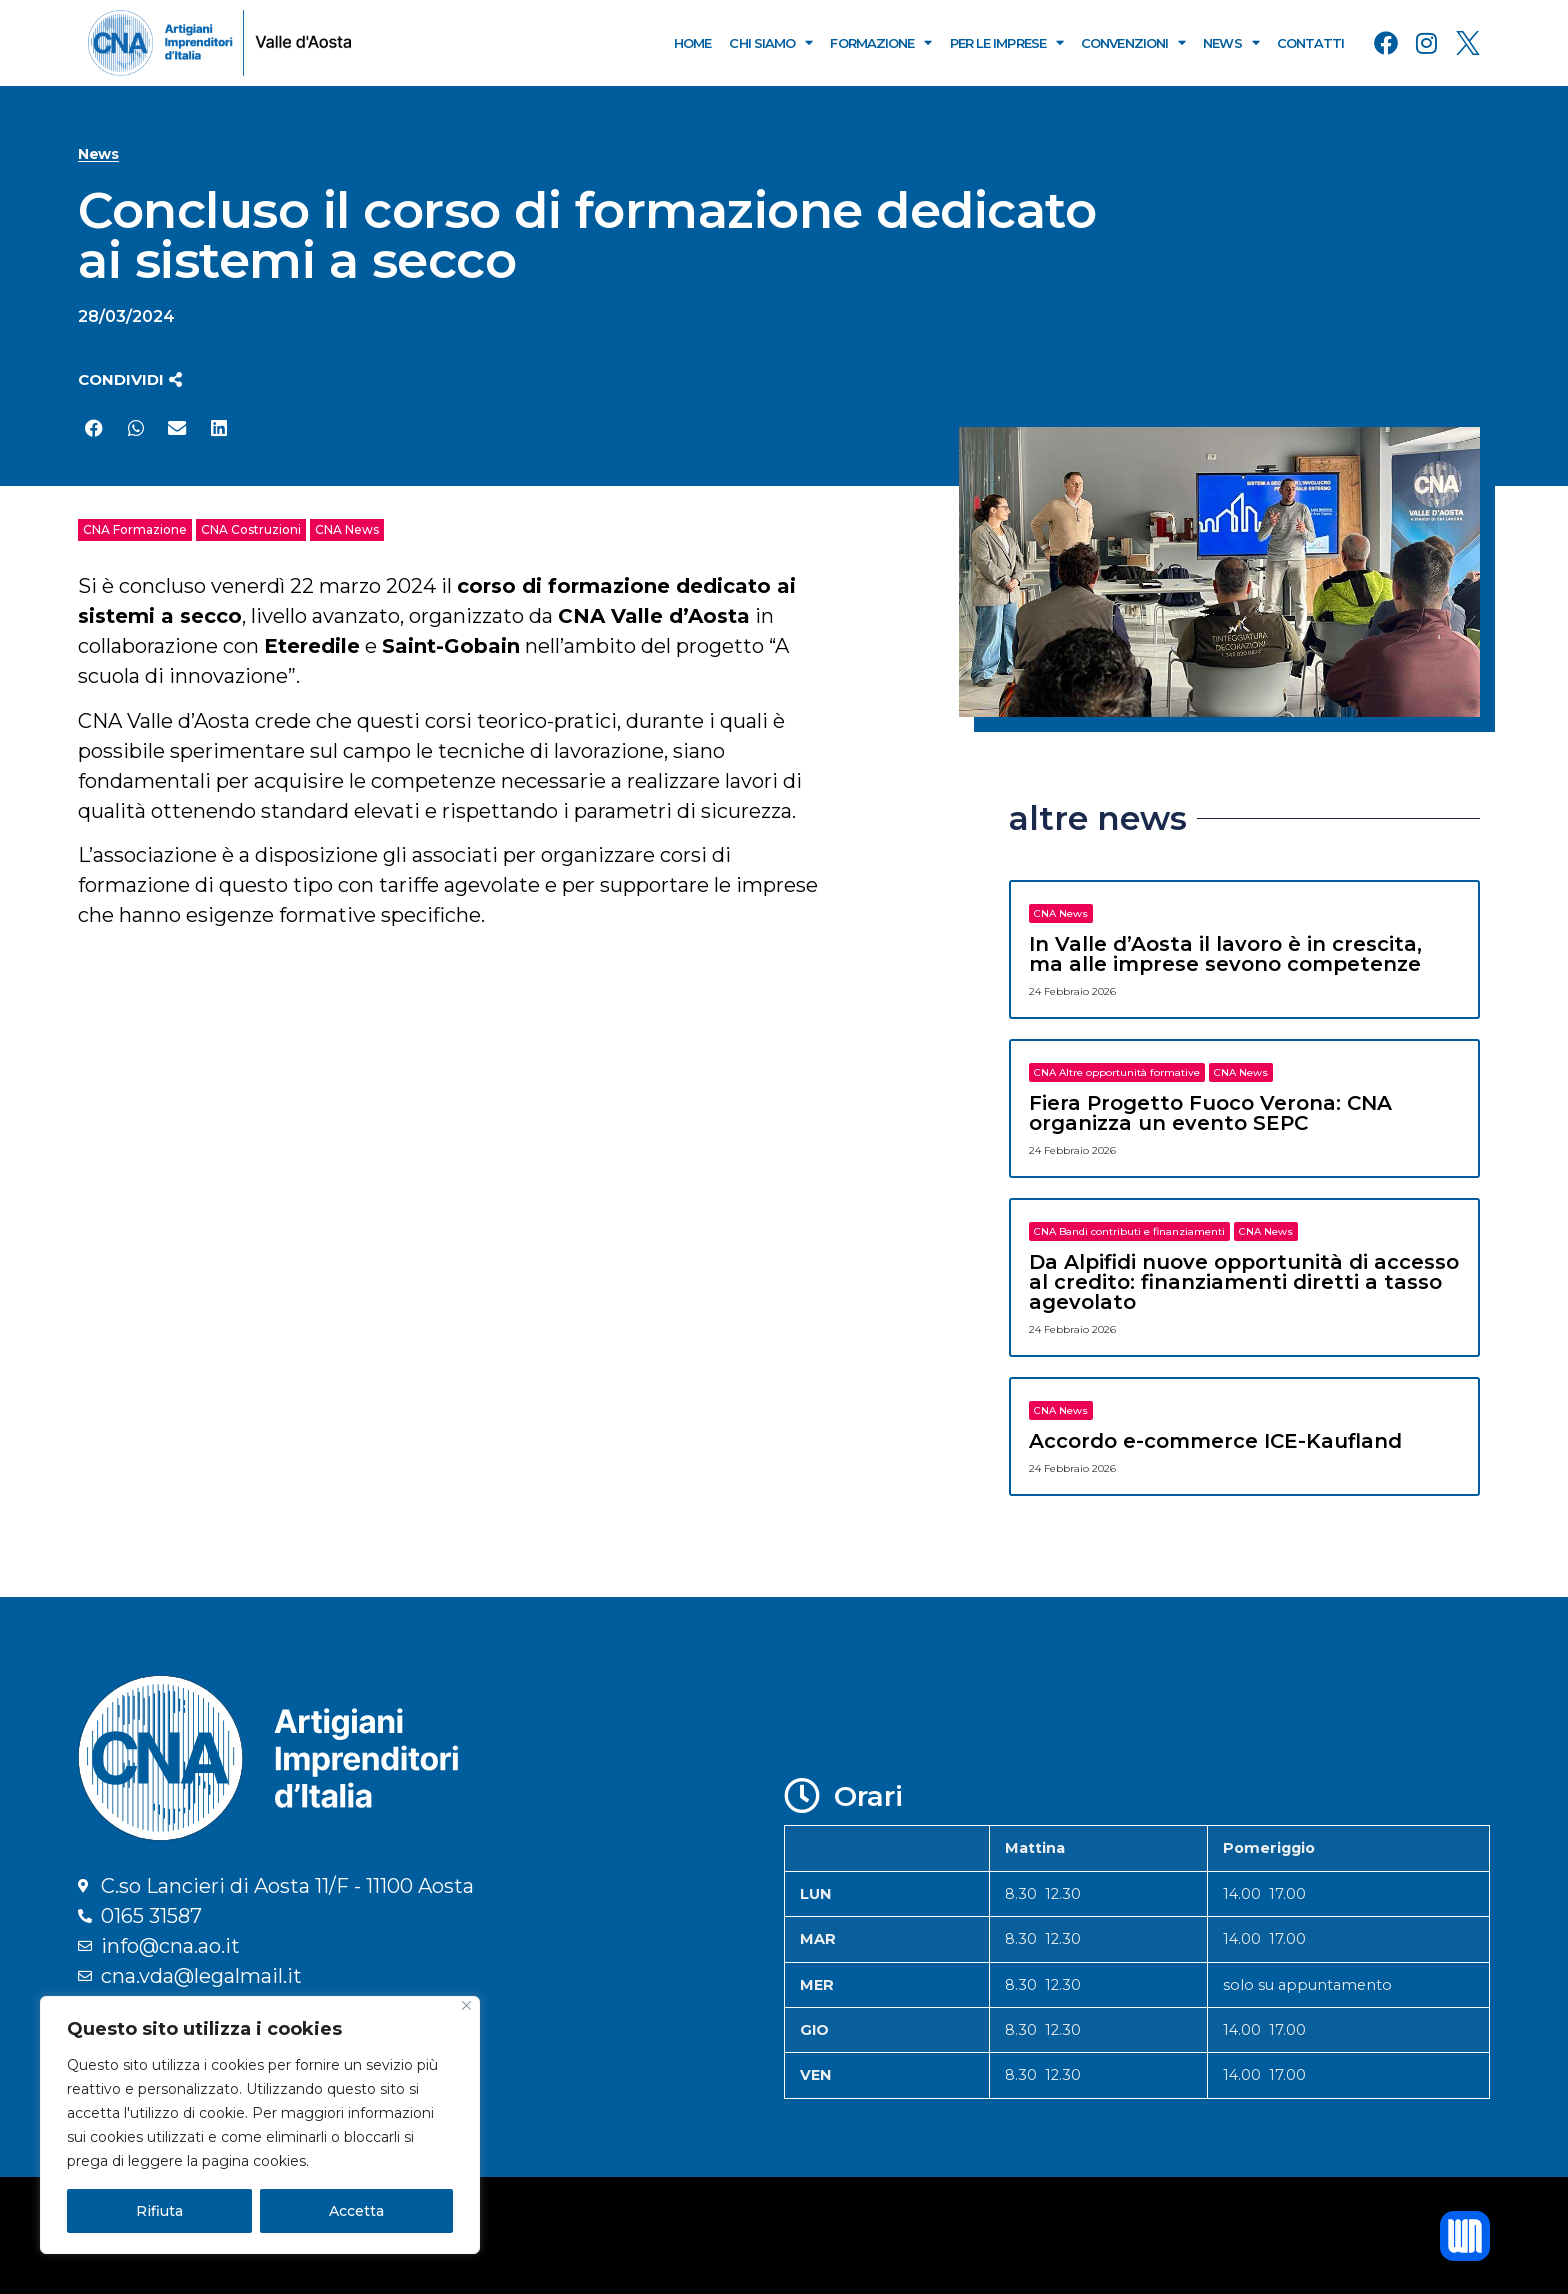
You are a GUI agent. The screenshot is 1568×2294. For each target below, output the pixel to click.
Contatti (1311, 43)
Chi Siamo (770, 42)
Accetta (356, 2211)
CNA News (347, 529)
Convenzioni (1133, 42)
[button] (130, 379)
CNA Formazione (135, 529)
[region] (260, 2125)
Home (692, 43)
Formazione (880, 42)
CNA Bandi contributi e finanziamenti (1129, 1231)
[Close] (466, 2005)
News (1231, 42)
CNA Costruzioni (251, 529)
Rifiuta (159, 2211)
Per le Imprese (1007, 42)
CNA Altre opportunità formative (1117, 1072)
